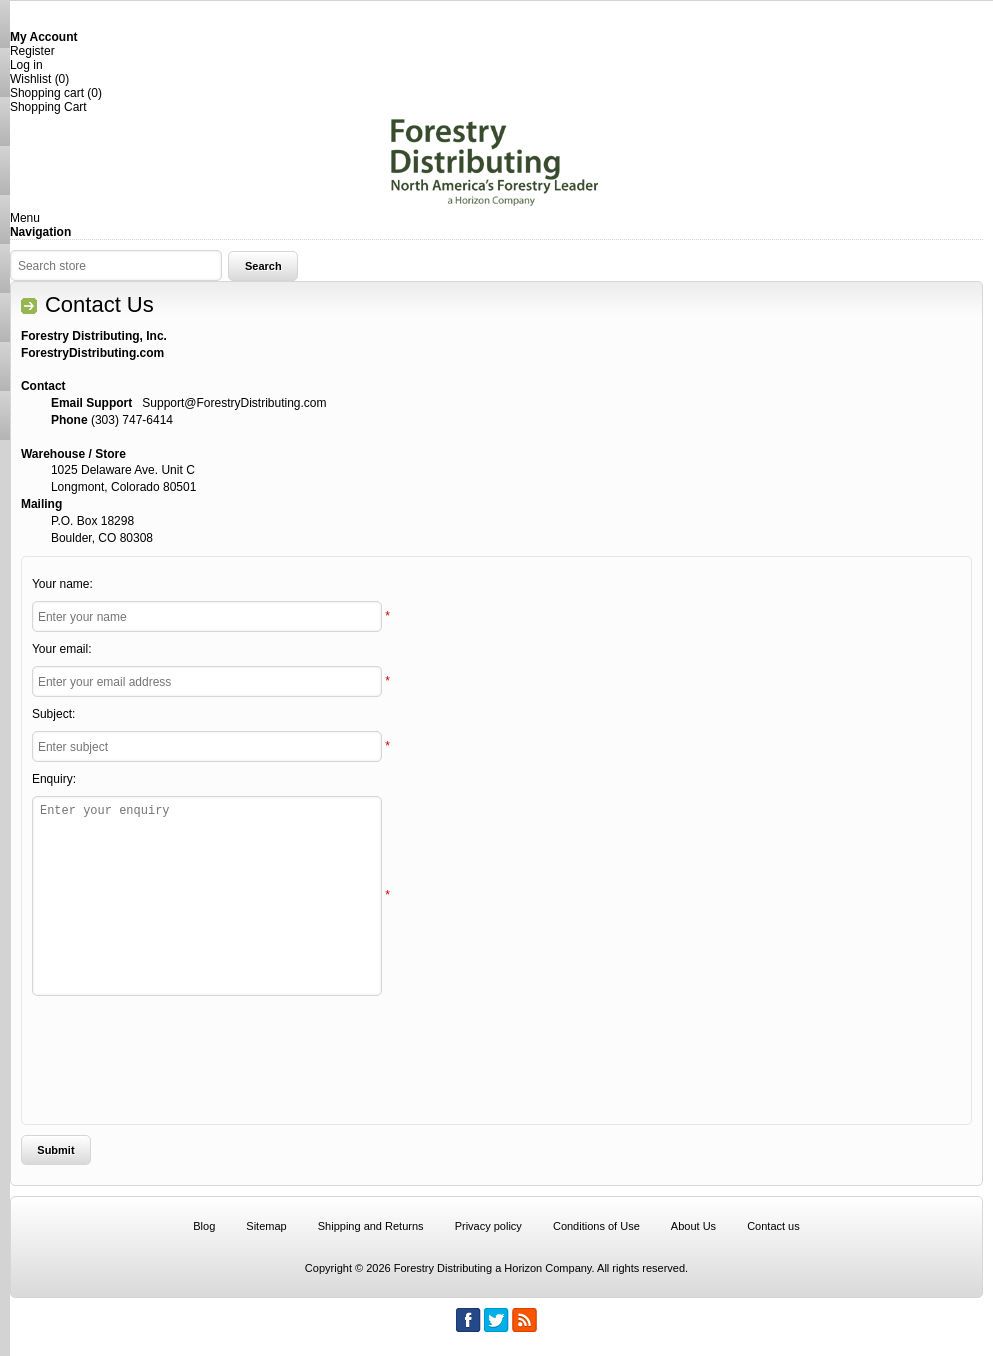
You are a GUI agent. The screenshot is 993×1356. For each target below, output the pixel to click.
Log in (26, 65)
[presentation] (489, 1055)
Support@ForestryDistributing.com (234, 403)
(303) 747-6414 (132, 420)
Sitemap (266, 1226)
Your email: (62, 649)
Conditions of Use (596, 1226)
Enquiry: (54, 779)
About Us (693, 1226)
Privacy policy (488, 1226)
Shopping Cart (48, 107)
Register (32, 51)
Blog (204, 1226)
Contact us (773, 1226)
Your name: (62, 584)
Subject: (53, 714)
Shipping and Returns (371, 1226)
